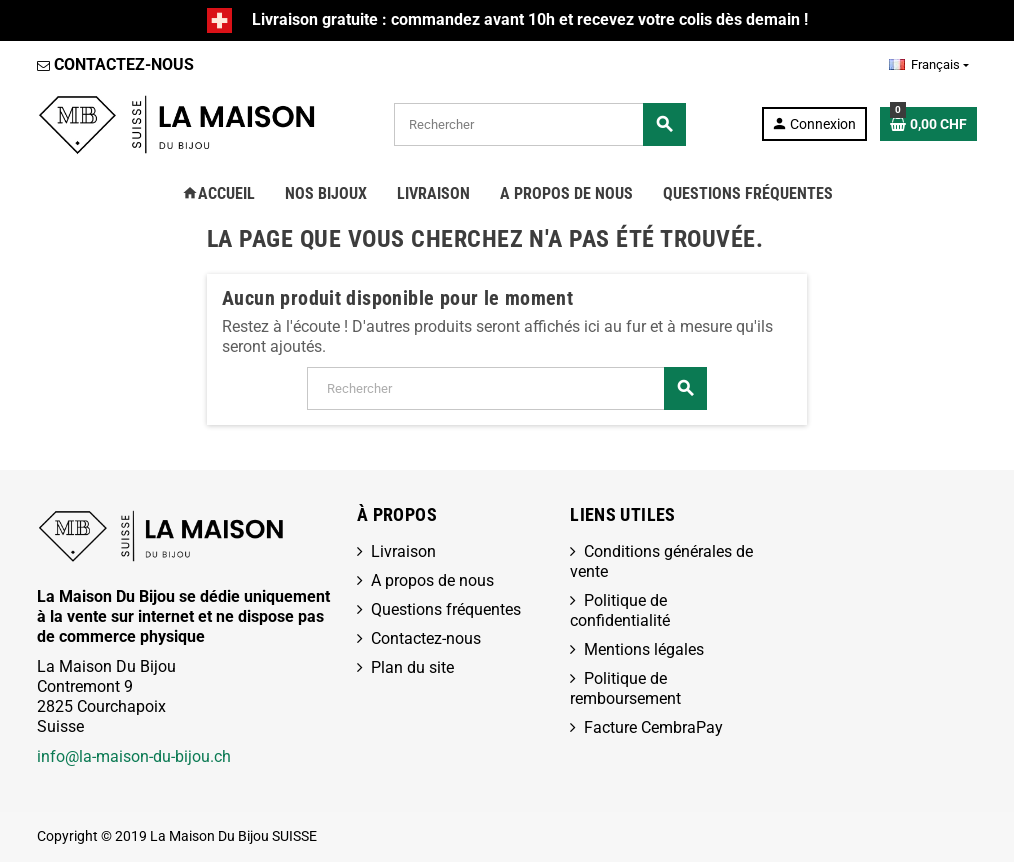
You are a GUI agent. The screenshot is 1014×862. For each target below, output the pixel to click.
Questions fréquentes (446, 609)
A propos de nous (432, 580)
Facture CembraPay (653, 727)
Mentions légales (644, 649)
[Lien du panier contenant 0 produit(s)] (928, 124)
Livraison (403, 551)
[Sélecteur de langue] (929, 65)
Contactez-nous (426, 638)
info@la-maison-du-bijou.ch (134, 756)
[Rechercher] (540, 124)
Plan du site (412, 667)
